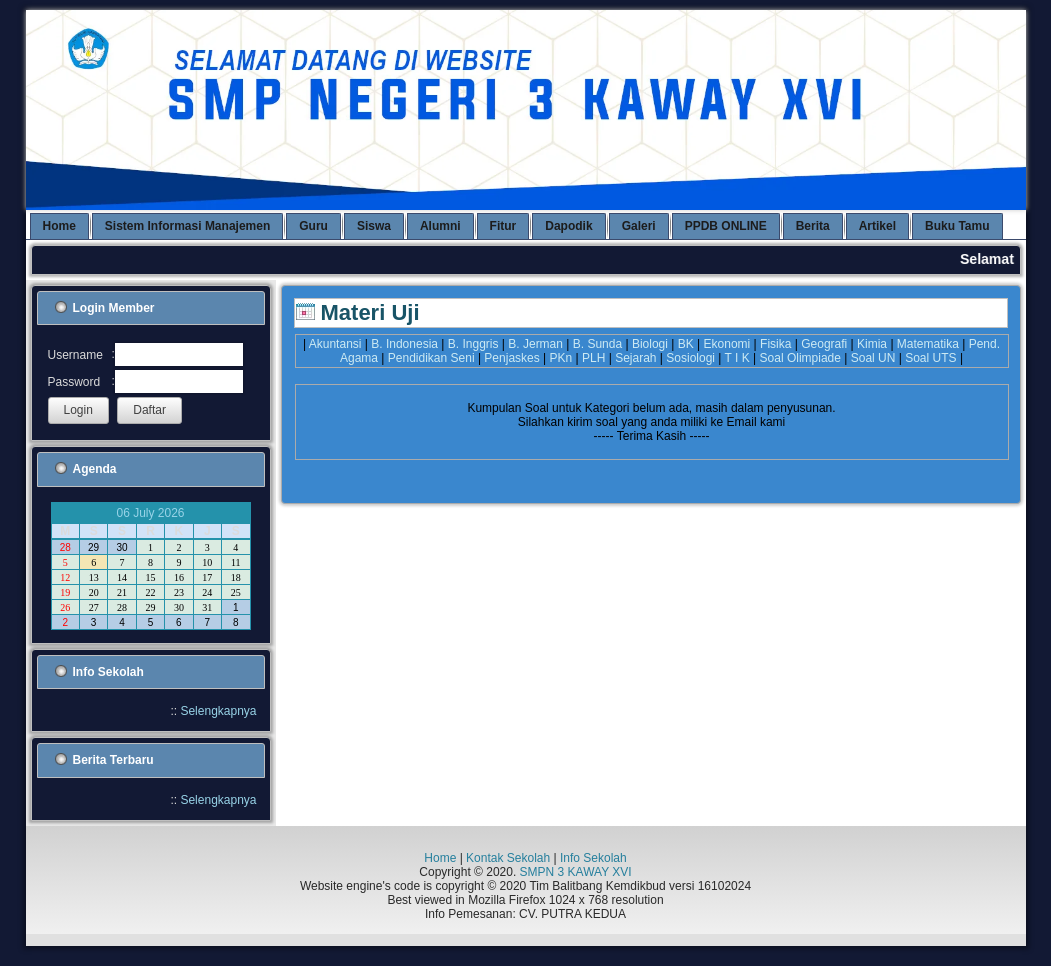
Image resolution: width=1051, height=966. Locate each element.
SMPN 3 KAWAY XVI (576, 872)
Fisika (775, 344)
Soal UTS (930, 358)
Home (440, 858)
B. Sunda (597, 344)
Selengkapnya (218, 711)
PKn (561, 358)
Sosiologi (690, 358)
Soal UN (873, 358)
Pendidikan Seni (431, 358)
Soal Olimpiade (800, 358)
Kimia (872, 344)
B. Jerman (535, 344)
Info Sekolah (593, 858)
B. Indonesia (404, 344)
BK (686, 344)
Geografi (824, 344)
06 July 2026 (150, 513)
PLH (593, 358)
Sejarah (635, 358)
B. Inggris (473, 344)
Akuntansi (335, 344)
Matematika (928, 344)
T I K (737, 358)
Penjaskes (511, 358)
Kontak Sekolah (508, 858)
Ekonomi (727, 344)
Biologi (650, 344)
